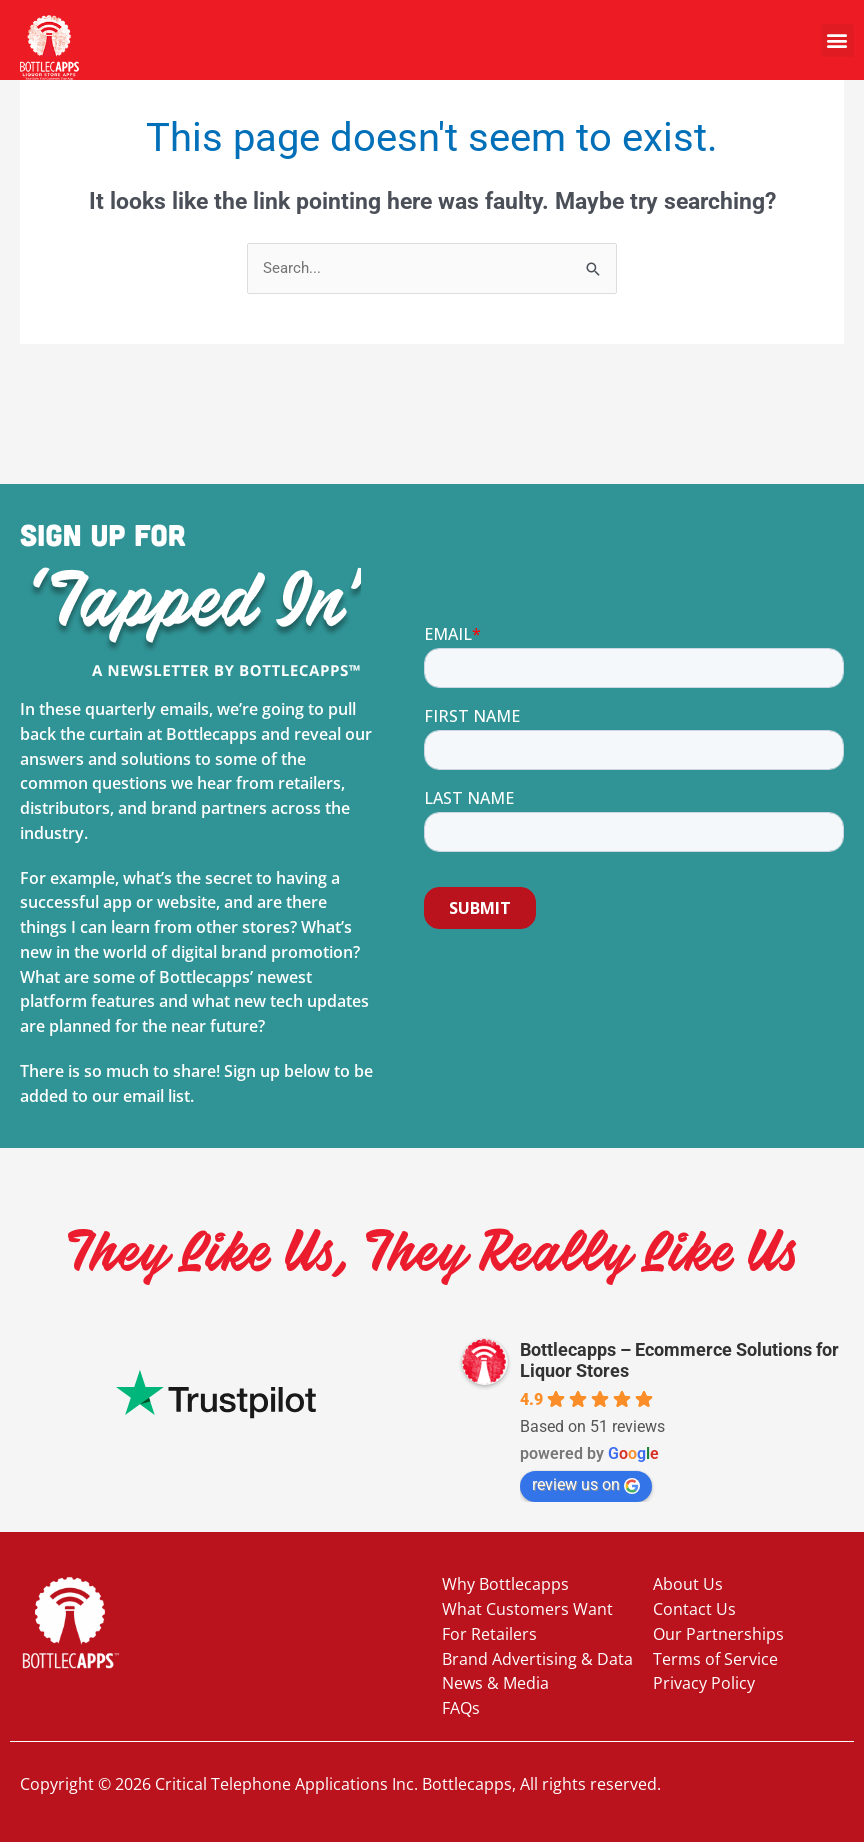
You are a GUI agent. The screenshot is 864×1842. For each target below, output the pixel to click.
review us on (586, 1484)
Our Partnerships (718, 1634)
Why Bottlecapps (505, 1584)
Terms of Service (715, 1659)
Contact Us (694, 1609)
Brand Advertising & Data (537, 1659)
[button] (837, 40)
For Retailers (489, 1634)
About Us (688, 1584)
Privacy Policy (704, 1683)
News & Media (495, 1683)
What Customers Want (527, 1609)
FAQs (461, 1708)
